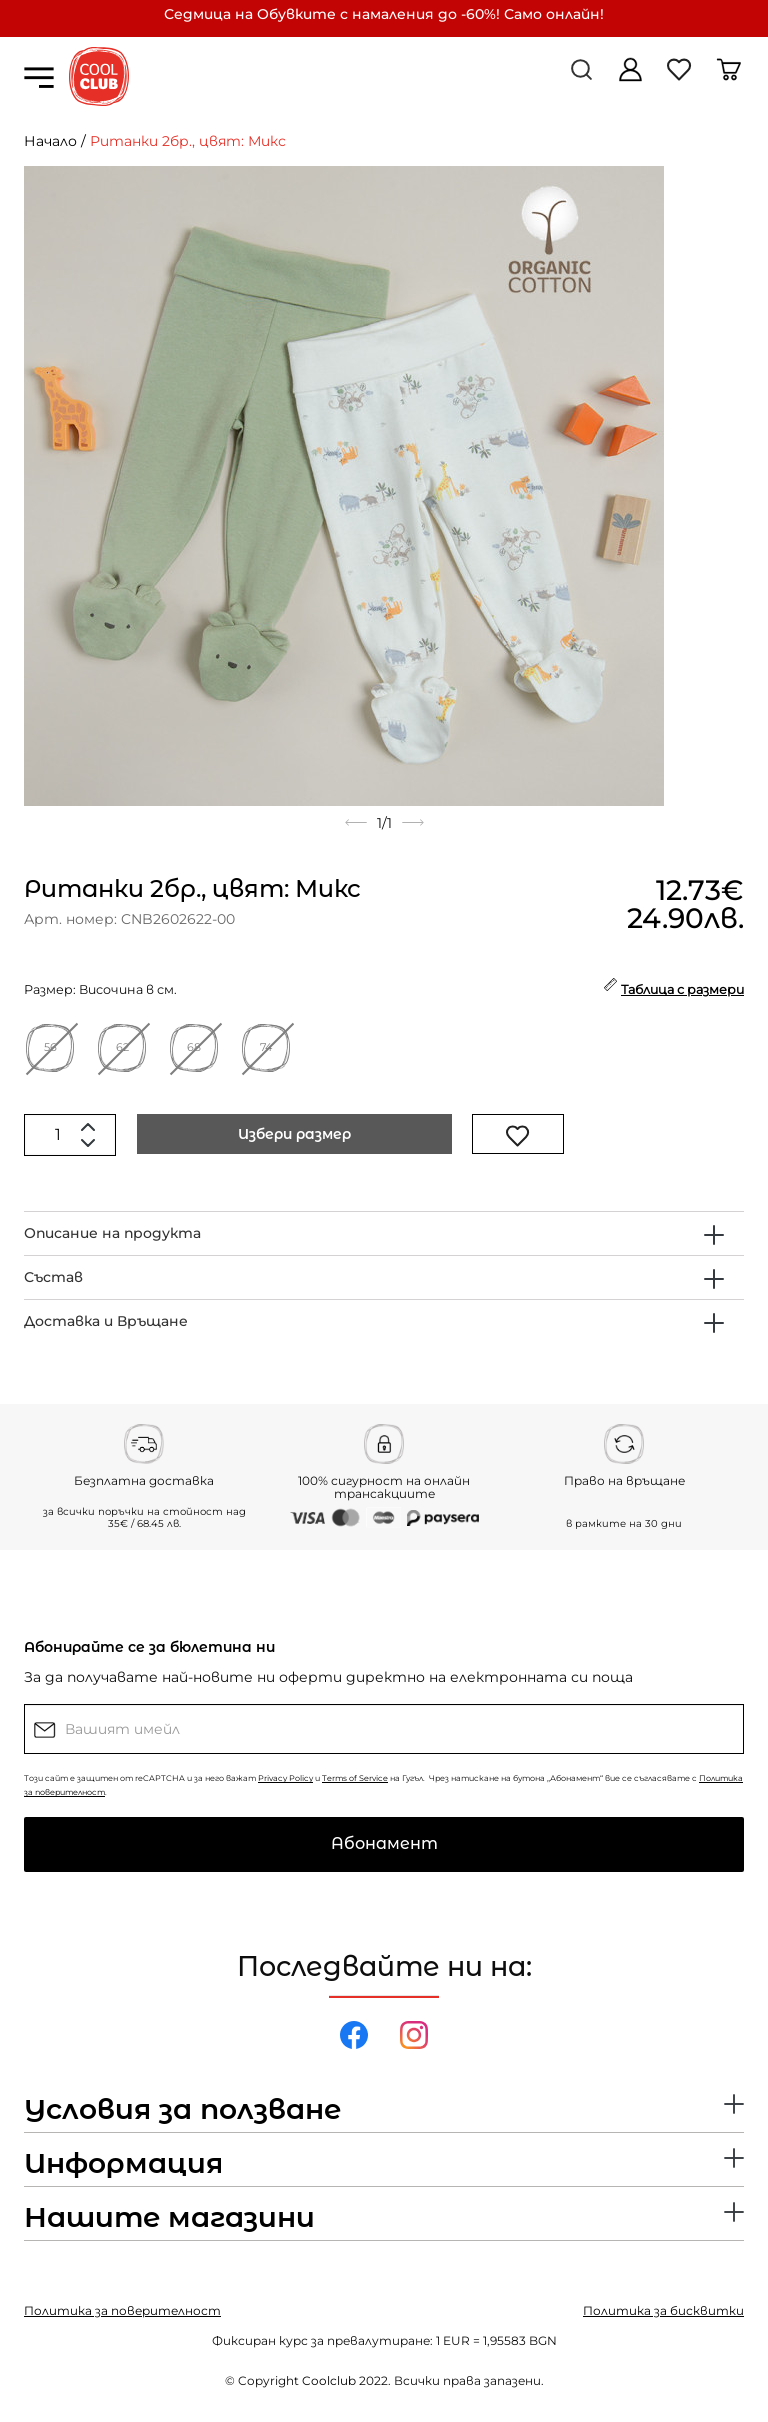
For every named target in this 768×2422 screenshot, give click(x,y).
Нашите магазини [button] (169, 2218)
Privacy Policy (285, 1778)
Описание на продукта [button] (112, 1233)
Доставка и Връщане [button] (106, 1321)
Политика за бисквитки (663, 2310)
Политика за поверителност (122, 2310)
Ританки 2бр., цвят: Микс (188, 141)
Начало (50, 141)
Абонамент (384, 1843)
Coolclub (329, 2380)
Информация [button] (123, 2164)
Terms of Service (355, 1778)
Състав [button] (53, 1277)
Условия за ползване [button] (182, 2110)
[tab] (384, 1233)
